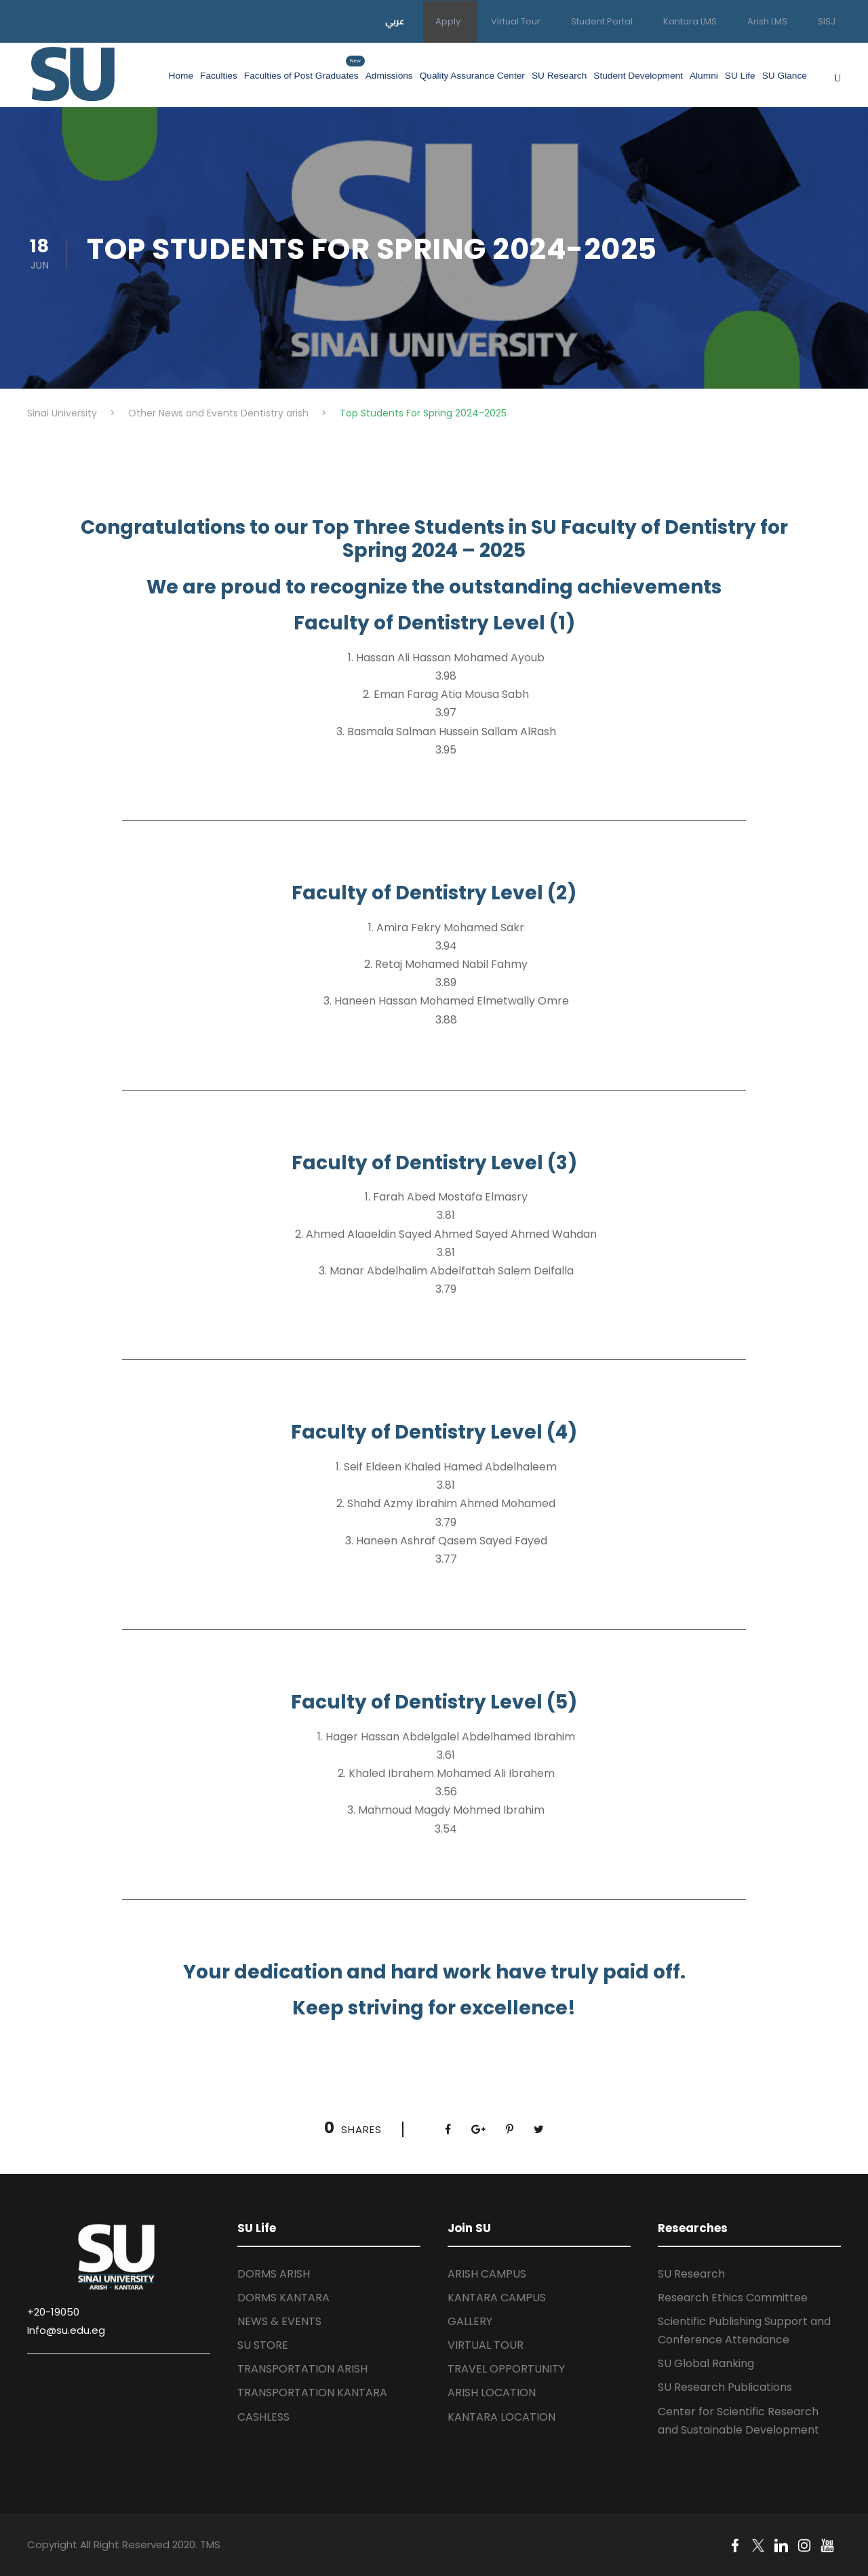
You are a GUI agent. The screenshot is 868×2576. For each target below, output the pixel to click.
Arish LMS (767, 21)
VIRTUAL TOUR (486, 2345)
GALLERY (470, 2321)
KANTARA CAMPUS (497, 2297)
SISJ (826, 21)
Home (181, 76)
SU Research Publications (725, 2387)
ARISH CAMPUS (487, 2274)
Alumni (704, 76)
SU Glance (784, 76)
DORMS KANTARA (283, 2297)
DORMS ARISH (273, 2274)
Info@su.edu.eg (66, 2330)
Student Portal (602, 21)
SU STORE (262, 2345)
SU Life (740, 76)
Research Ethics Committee (733, 2297)
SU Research (559, 76)
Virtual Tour (515, 21)
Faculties (218, 76)
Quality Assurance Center (472, 76)
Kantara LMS (690, 21)
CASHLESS (263, 2417)
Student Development (638, 76)
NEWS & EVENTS (279, 2321)
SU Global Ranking (706, 2363)
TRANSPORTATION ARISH (302, 2369)
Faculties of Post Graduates (301, 74)
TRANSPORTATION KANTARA (312, 2392)
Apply (447, 21)
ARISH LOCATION (492, 2392)
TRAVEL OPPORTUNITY (506, 2369)
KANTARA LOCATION (501, 2417)
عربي (395, 21)
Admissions (389, 76)
